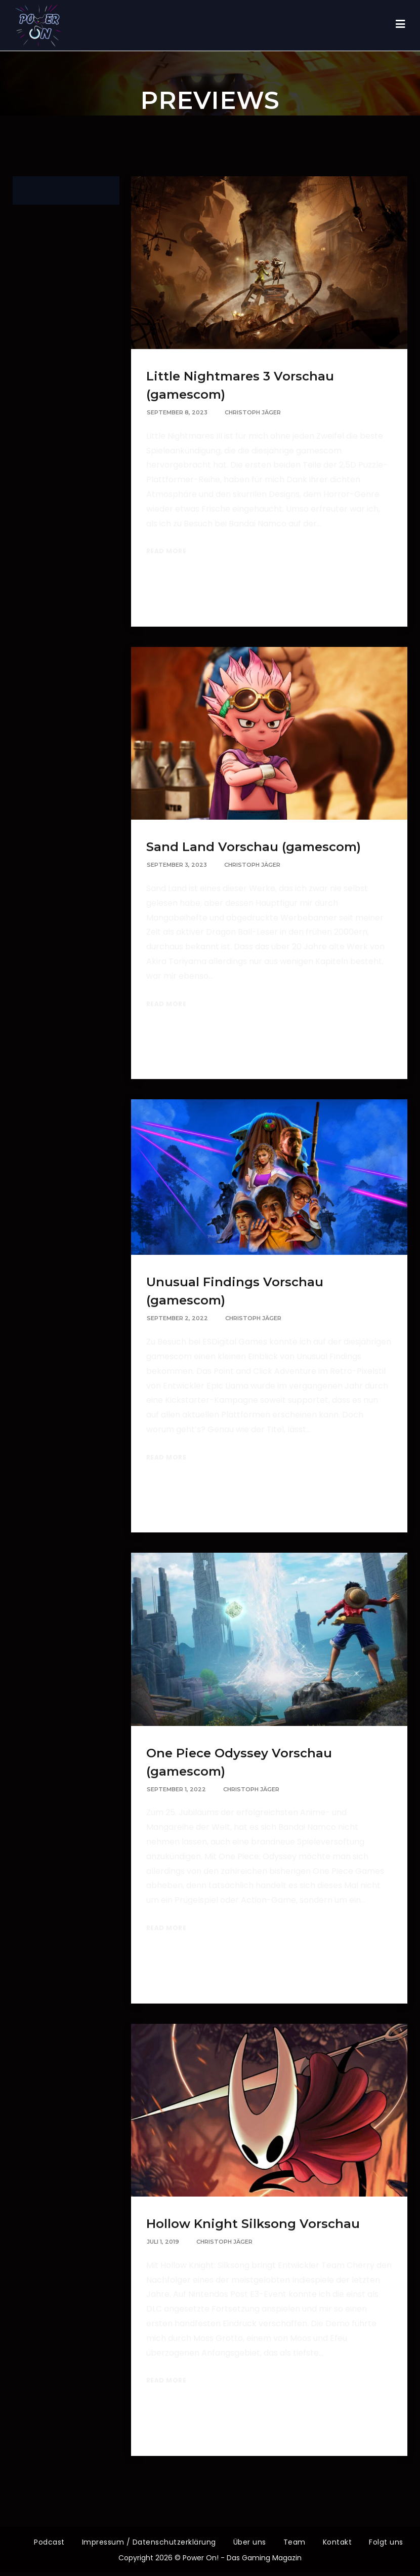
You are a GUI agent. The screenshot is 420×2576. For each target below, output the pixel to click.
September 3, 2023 (177, 864)
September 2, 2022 (177, 1318)
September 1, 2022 (176, 1789)
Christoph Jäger (253, 412)
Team (294, 2542)
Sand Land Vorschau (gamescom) (253, 846)
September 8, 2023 (177, 412)
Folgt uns (386, 2542)
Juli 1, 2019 (163, 2241)
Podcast (49, 2542)
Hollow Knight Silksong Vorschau (253, 2223)
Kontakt (337, 2542)
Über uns (249, 2542)
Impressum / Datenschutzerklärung (149, 2542)
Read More (166, 551)
